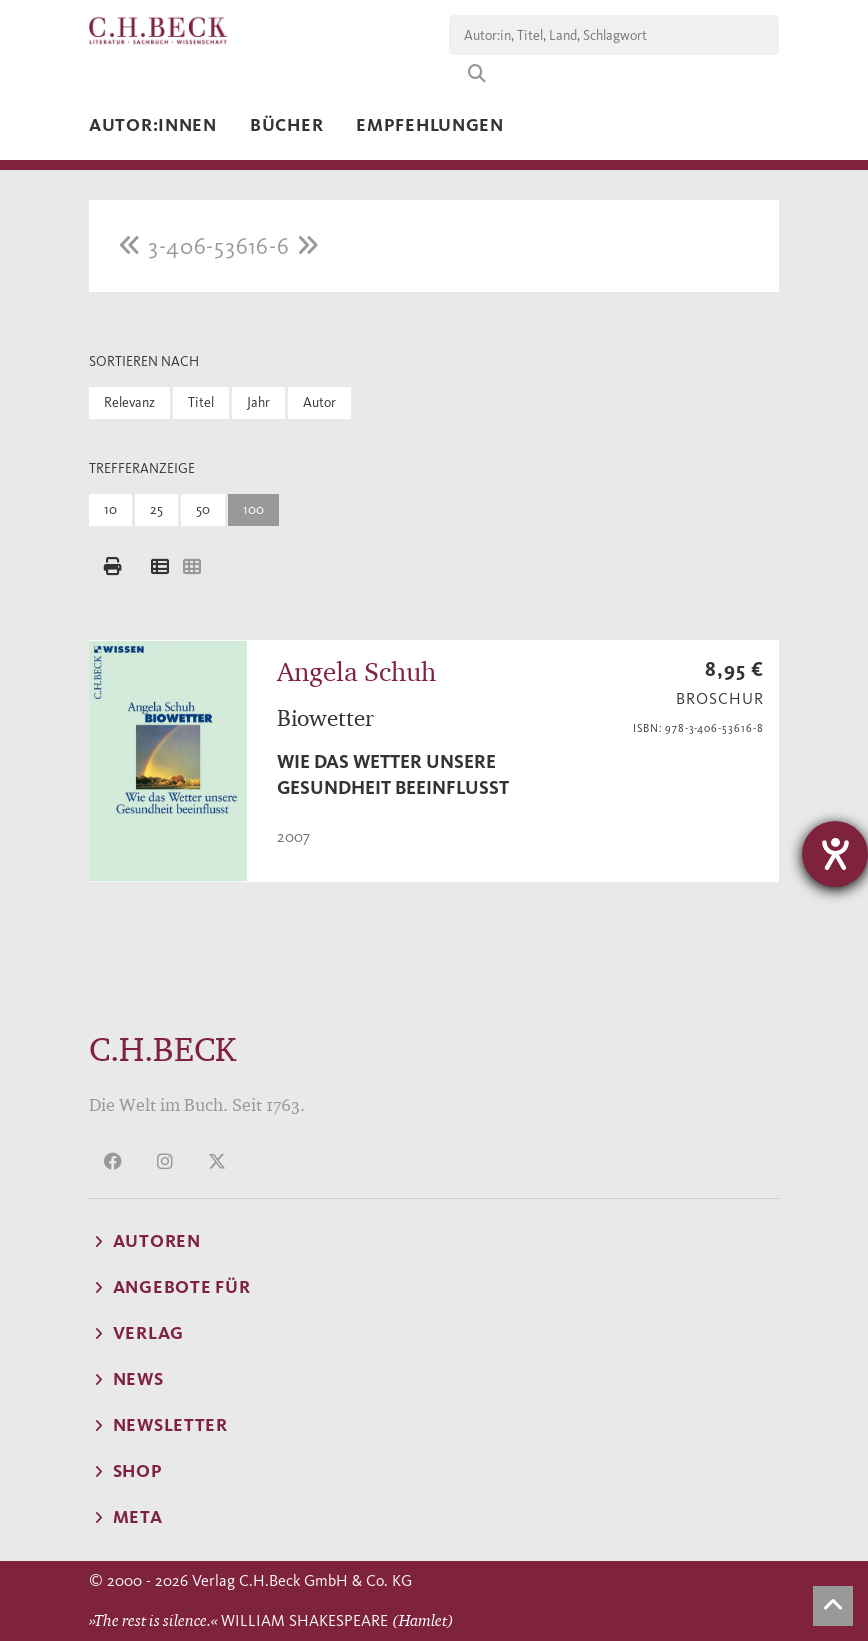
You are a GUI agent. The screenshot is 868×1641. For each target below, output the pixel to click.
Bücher (286, 125)
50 (203, 509)
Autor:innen (153, 125)
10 (110, 509)
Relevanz (129, 402)
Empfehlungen (430, 125)
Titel (201, 402)
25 (156, 509)
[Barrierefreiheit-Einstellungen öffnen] (835, 854)
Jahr (258, 402)
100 (253, 509)
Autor (319, 402)
